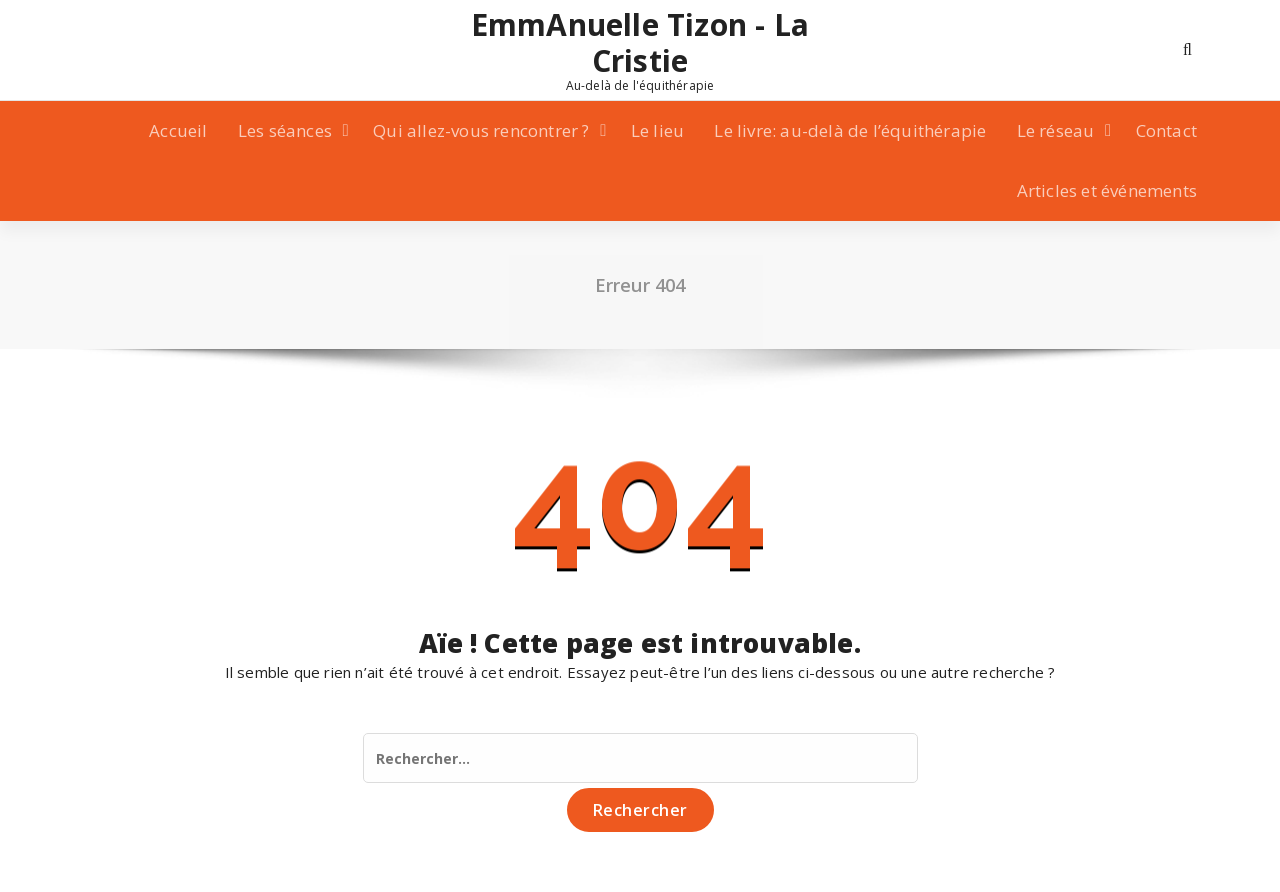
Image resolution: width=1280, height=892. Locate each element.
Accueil (178, 130)
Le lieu (657, 130)
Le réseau (1056, 130)
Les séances (285, 130)
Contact (1166, 130)
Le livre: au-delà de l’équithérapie (850, 130)
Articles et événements (1107, 190)
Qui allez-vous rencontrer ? (481, 130)
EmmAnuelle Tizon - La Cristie (640, 43)
